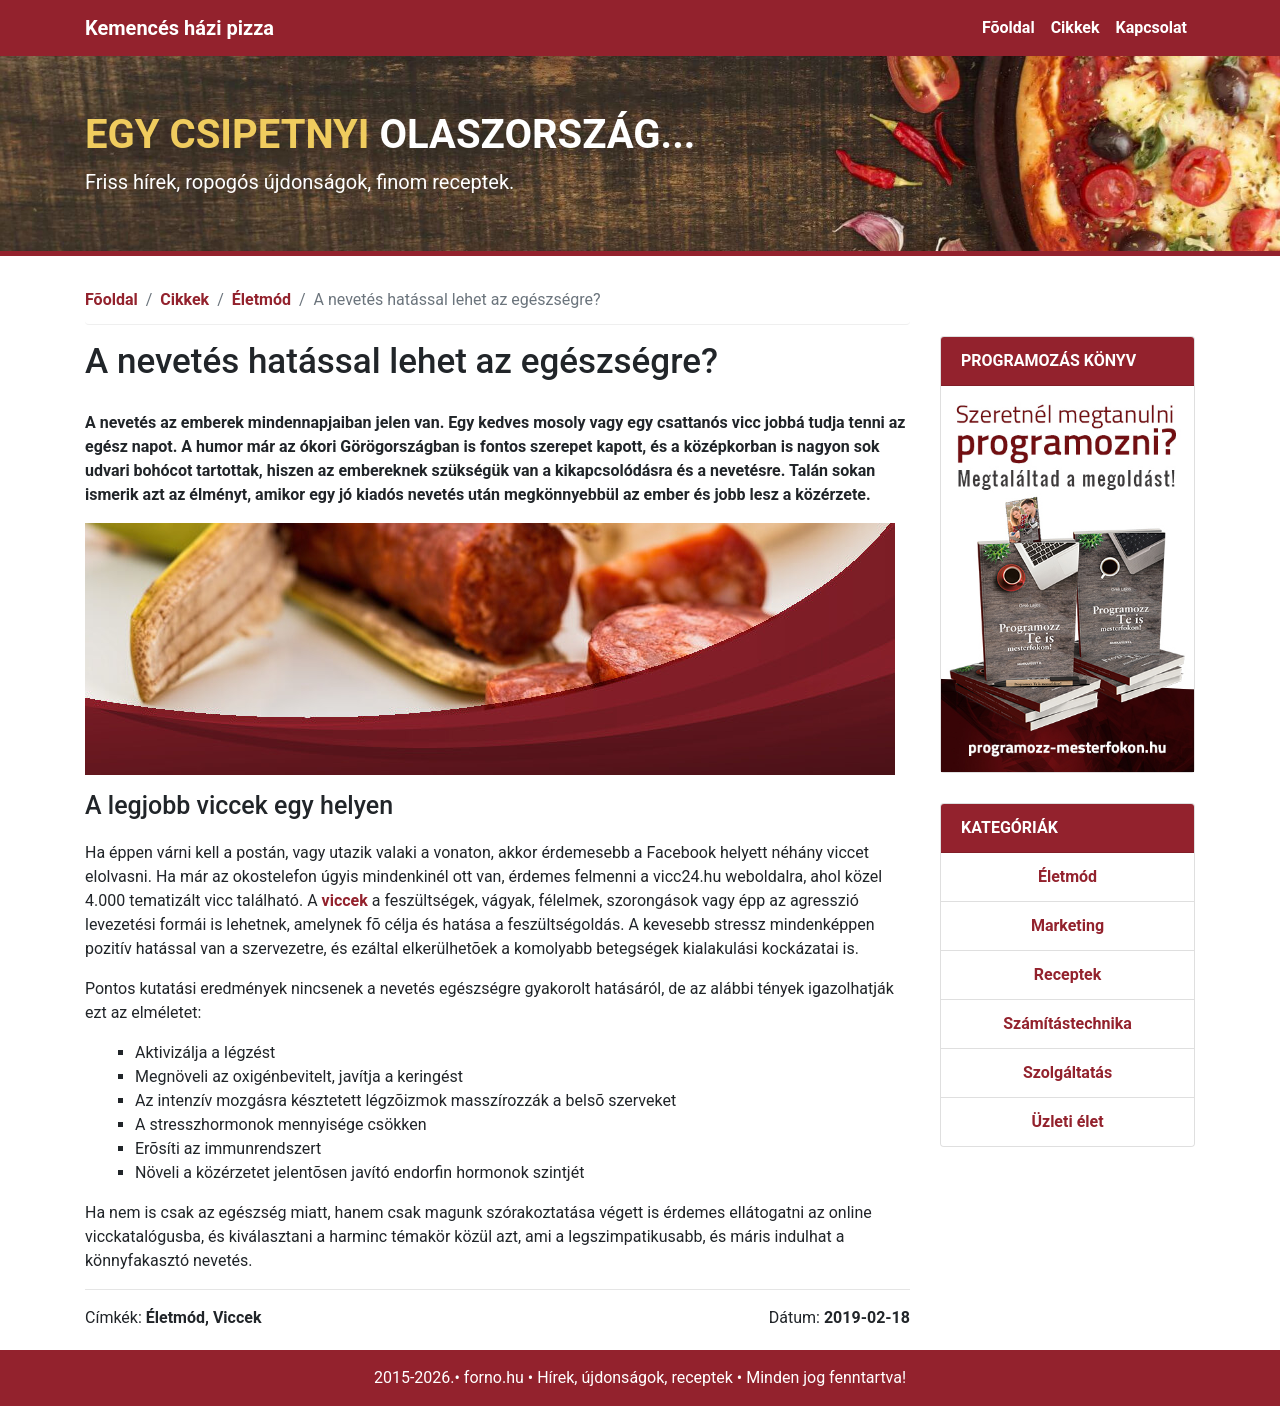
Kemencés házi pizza (179, 28)
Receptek (1067, 974)
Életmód (261, 299)
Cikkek (1075, 27)
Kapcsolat (1151, 27)
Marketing (1067, 925)
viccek (345, 900)
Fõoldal (1008, 27)
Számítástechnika (1067, 1023)
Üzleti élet (1067, 1121)
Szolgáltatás (1067, 1072)
